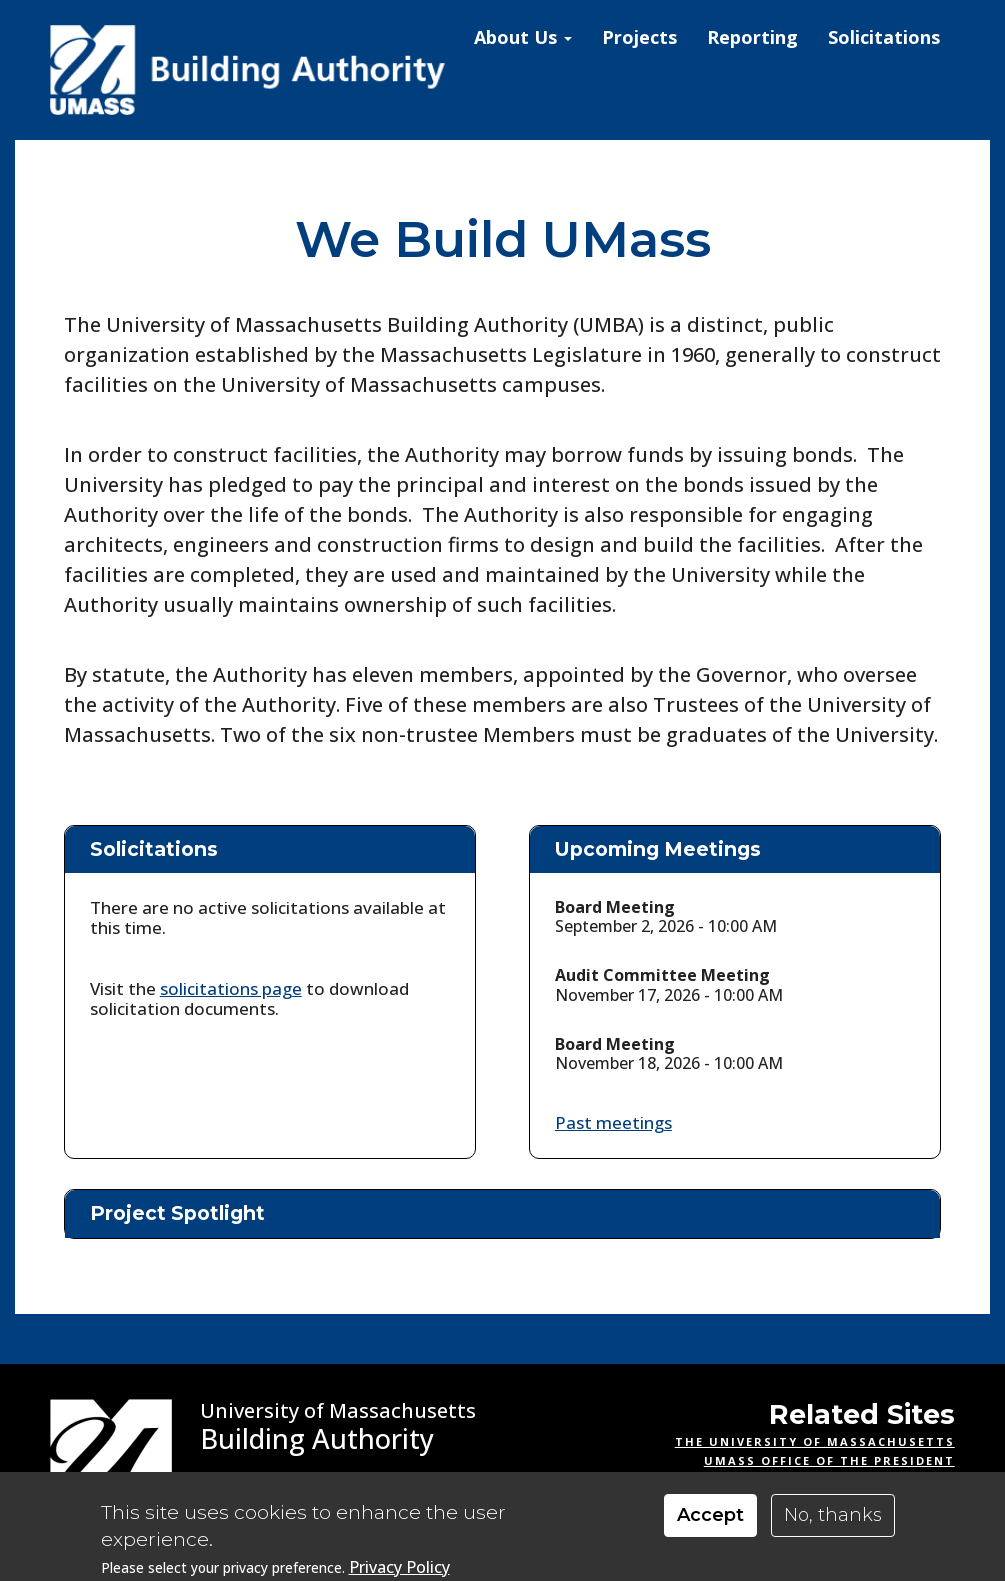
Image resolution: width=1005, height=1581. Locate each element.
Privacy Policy (399, 1567)
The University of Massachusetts (815, 1441)
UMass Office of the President (829, 1460)
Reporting (752, 37)
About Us (523, 37)
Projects (639, 37)
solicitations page (231, 988)
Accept (710, 1515)
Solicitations (884, 37)
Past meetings (613, 1122)
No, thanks (833, 1515)
